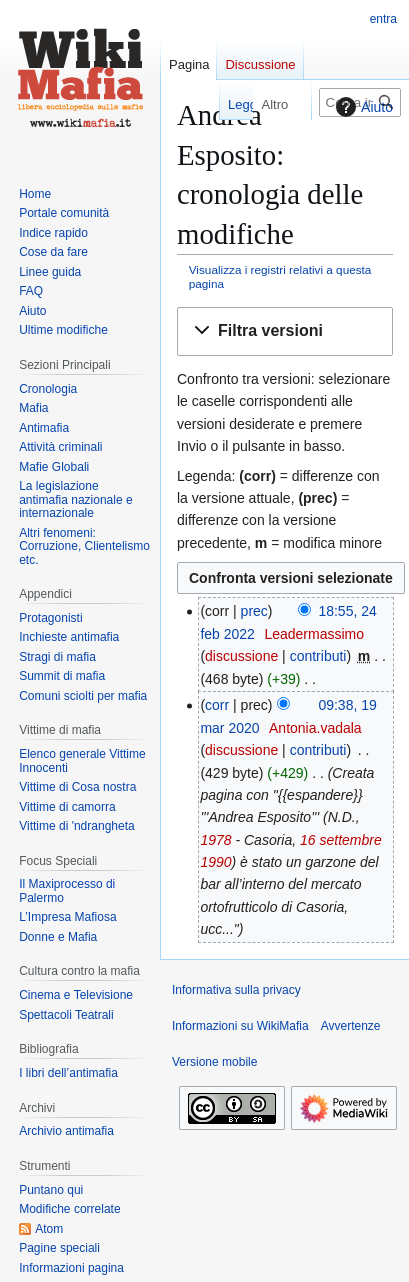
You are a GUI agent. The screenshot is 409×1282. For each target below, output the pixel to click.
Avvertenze (351, 1026)
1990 (215, 862)
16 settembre (341, 840)
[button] (285, 331)
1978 (215, 840)
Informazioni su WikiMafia (240, 1026)
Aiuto (362, 107)
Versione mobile (214, 1062)
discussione (241, 656)
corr (217, 705)
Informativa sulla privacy (236, 990)
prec (254, 611)
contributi (318, 656)
